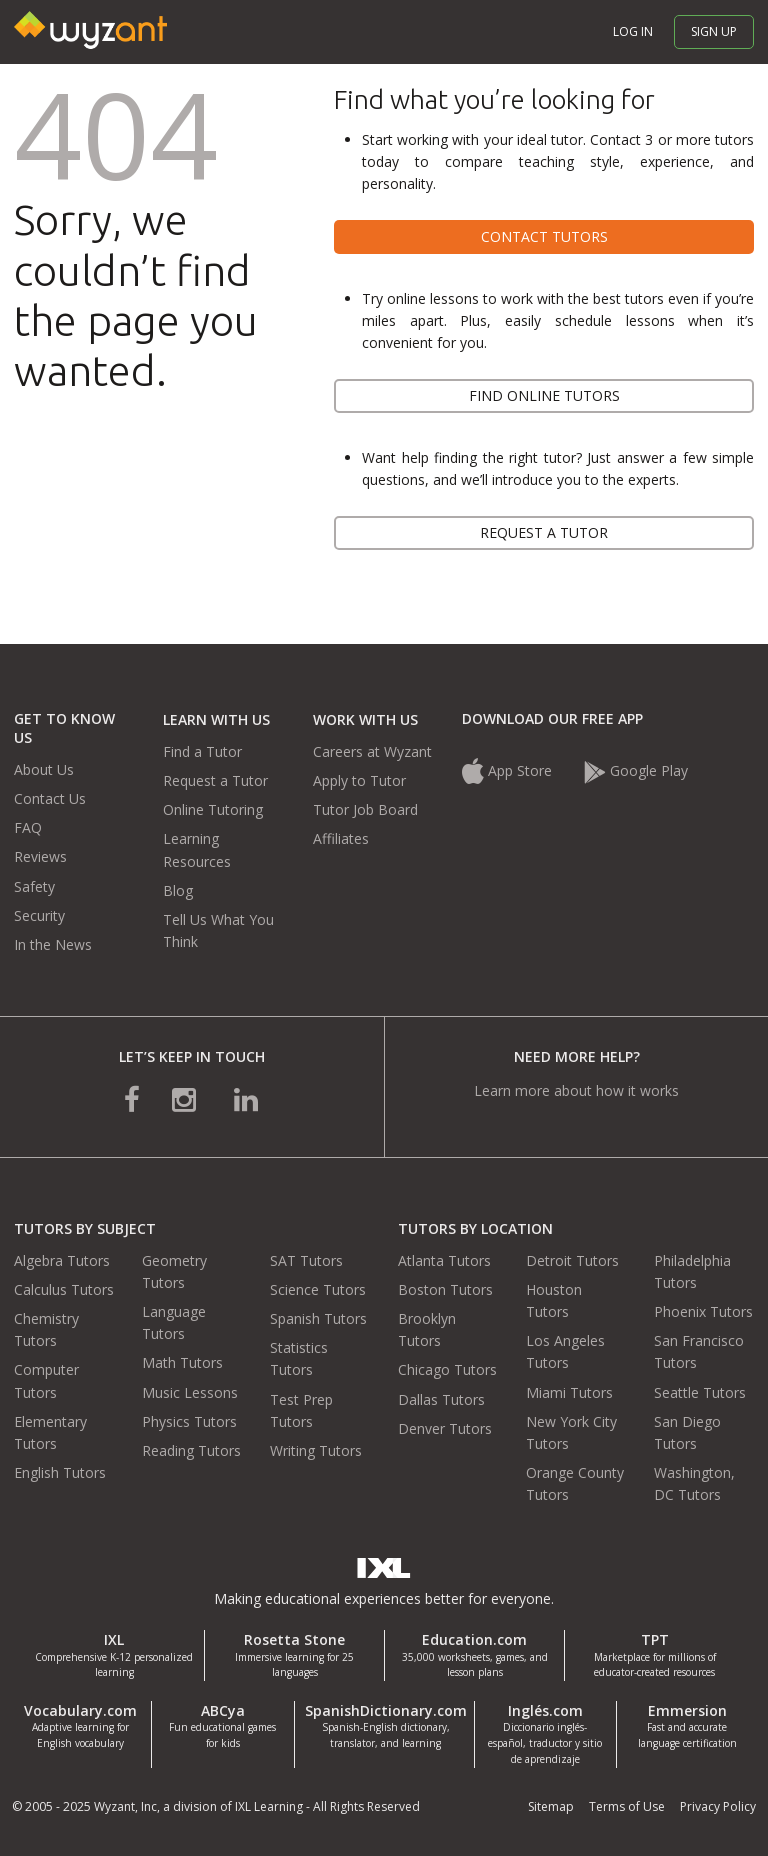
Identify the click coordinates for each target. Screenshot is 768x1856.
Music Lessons (190, 1392)
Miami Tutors (569, 1392)
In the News (53, 944)
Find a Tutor (202, 751)
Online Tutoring (213, 809)
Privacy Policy (718, 1806)
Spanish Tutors (318, 1318)
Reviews (40, 856)
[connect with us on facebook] (132, 1098)
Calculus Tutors (64, 1289)
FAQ (28, 827)
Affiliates (341, 838)
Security (39, 915)
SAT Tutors (306, 1260)
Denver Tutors (445, 1428)
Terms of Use (627, 1806)
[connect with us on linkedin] (246, 1098)
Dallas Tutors (441, 1399)
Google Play (636, 770)
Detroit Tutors (572, 1260)
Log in (633, 31)
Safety (34, 886)
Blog (178, 890)
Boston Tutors (445, 1289)
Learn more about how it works (576, 1090)
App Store (509, 770)
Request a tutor (544, 532)
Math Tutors (182, 1362)
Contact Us (50, 798)
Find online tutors (544, 395)
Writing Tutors (316, 1450)
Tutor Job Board (365, 809)
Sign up (714, 31)
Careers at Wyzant (372, 751)
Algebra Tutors (62, 1260)
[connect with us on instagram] (186, 1098)
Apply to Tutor (359, 780)
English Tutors (60, 1472)
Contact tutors (544, 236)
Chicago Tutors (447, 1369)
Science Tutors (318, 1289)
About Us (44, 769)
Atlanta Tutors (444, 1260)
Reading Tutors (191, 1450)
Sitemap (551, 1806)
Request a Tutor (215, 780)
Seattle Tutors (700, 1392)
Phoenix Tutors (703, 1311)
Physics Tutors (189, 1421)
